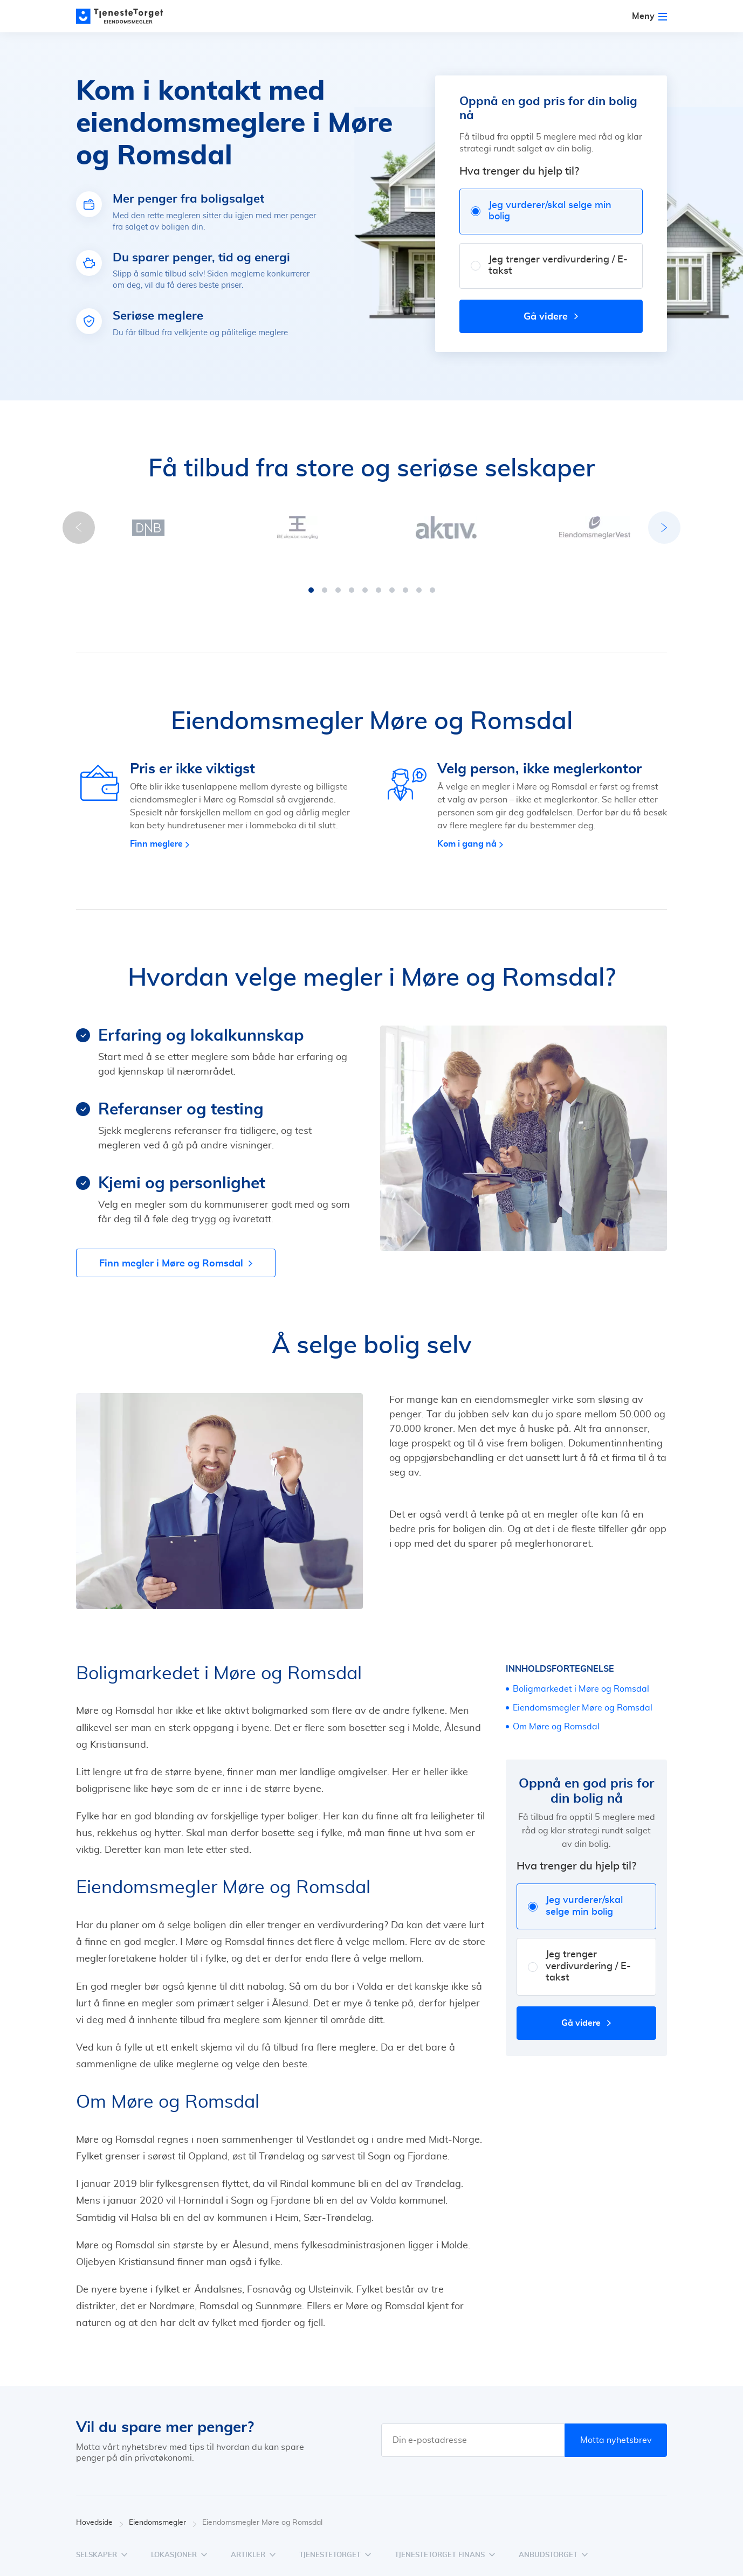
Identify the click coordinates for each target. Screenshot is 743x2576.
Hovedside (99, 2512)
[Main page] (124, 16)
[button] (311, 579)
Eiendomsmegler (163, 2512)
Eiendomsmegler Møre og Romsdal (582, 1697)
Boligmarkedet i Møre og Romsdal (581, 1678)
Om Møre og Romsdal (556, 1716)
